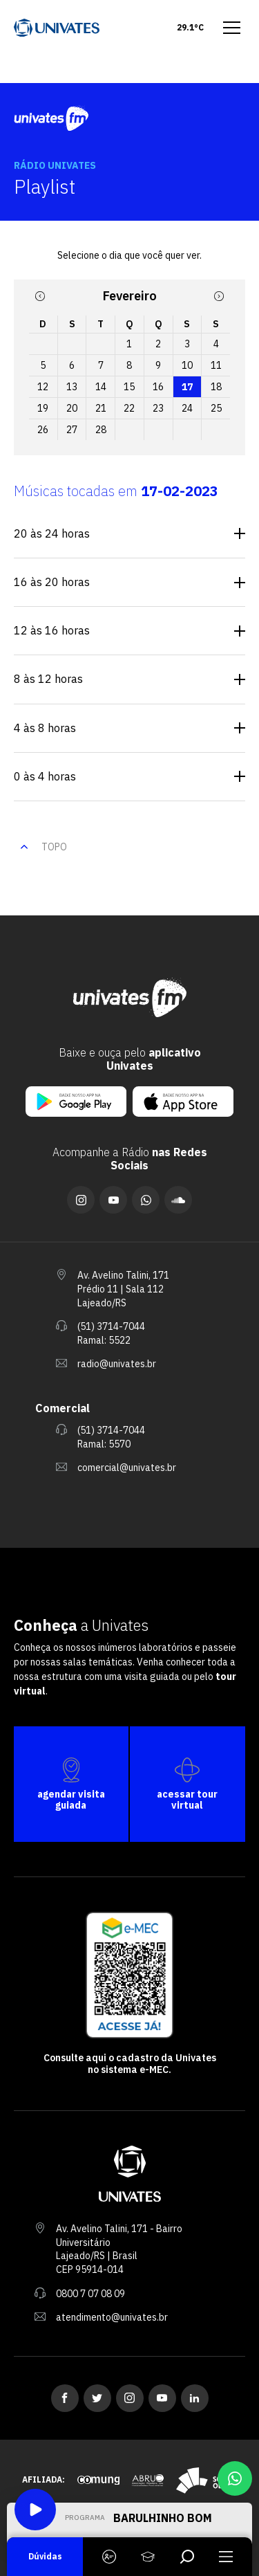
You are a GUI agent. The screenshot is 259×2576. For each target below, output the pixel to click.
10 (187, 365)
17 (187, 387)
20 (71, 408)
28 (100, 429)
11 (216, 365)
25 (216, 408)
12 (42, 387)
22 (129, 408)
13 (71, 387)
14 (100, 387)
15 (129, 387)
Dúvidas (45, 2556)
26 (42, 429)
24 (187, 408)
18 (216, 387)
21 (100, 408)
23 (158, 408)
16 (158, 387)
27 (71, 429)
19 (42, 408)
